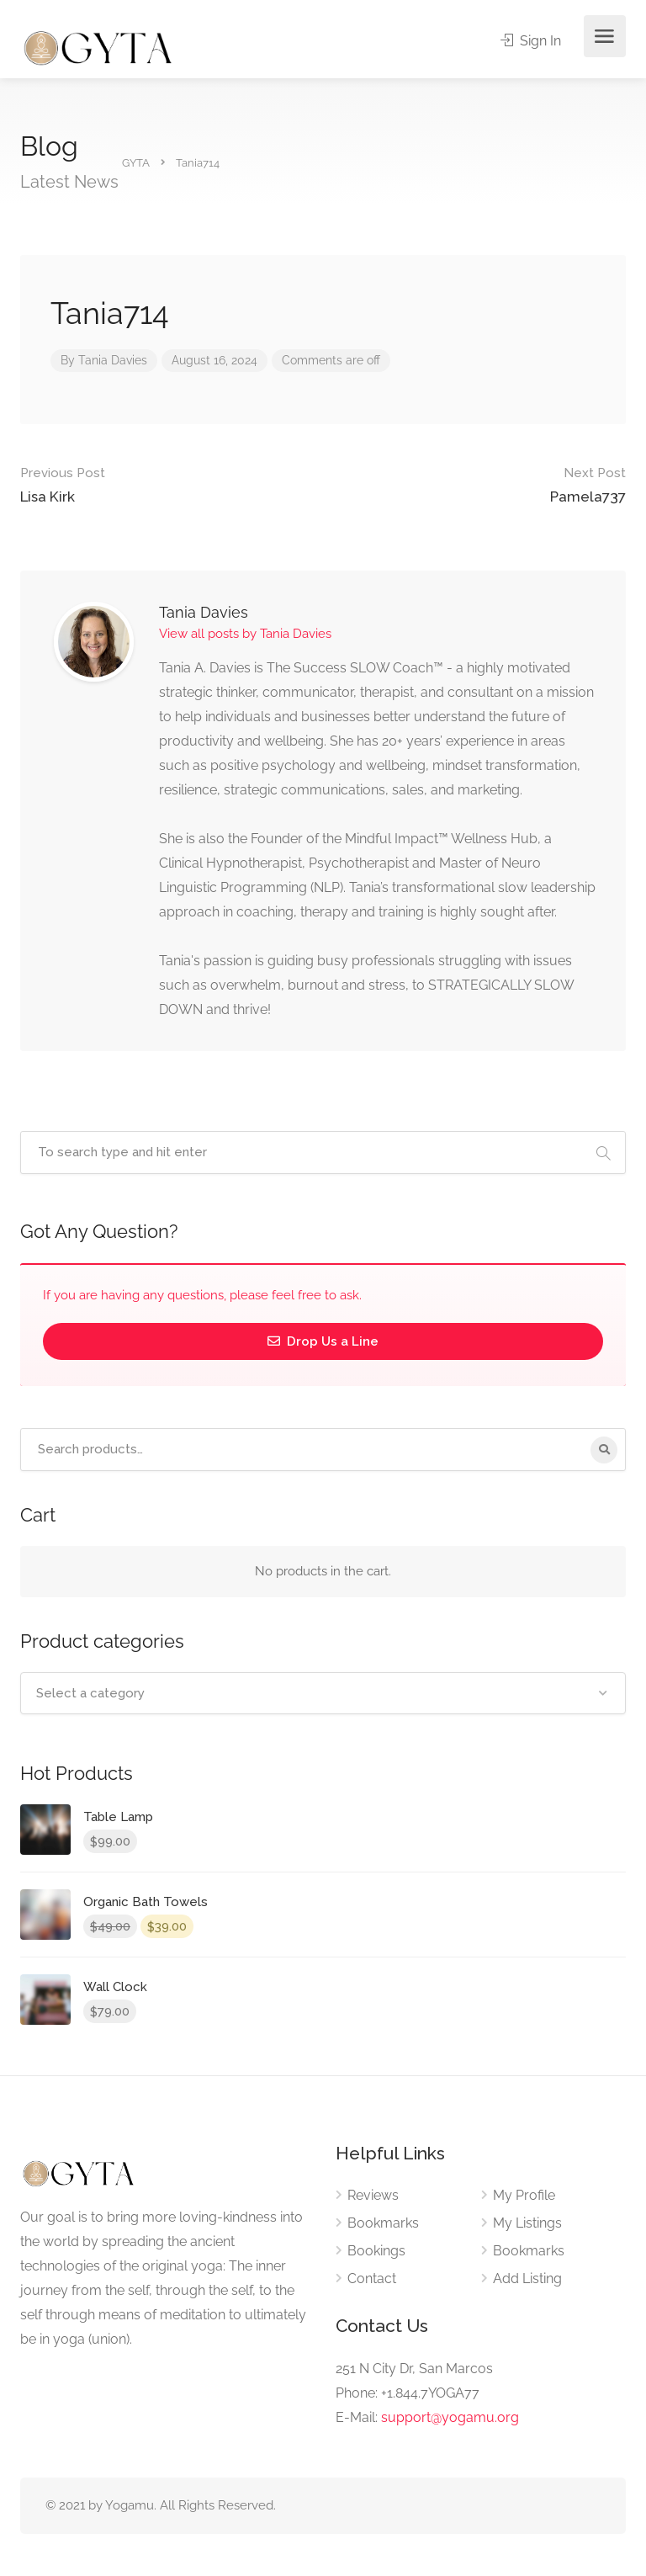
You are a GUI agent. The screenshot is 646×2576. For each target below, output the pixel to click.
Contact (371, 2279)
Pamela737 (588, 483)
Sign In (530, 41)
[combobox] (323, 1693)
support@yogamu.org (450, 2417)
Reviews (373, 2195)
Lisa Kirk (62, 483)
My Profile (524, 2195)
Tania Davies (112, 360)
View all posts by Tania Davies (245, 633)
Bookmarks (383, 2223)
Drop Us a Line (323, 1341)
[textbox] (323, 1693)
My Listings (527, 2223)
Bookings (376, 2251)
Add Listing (527, 2279)
